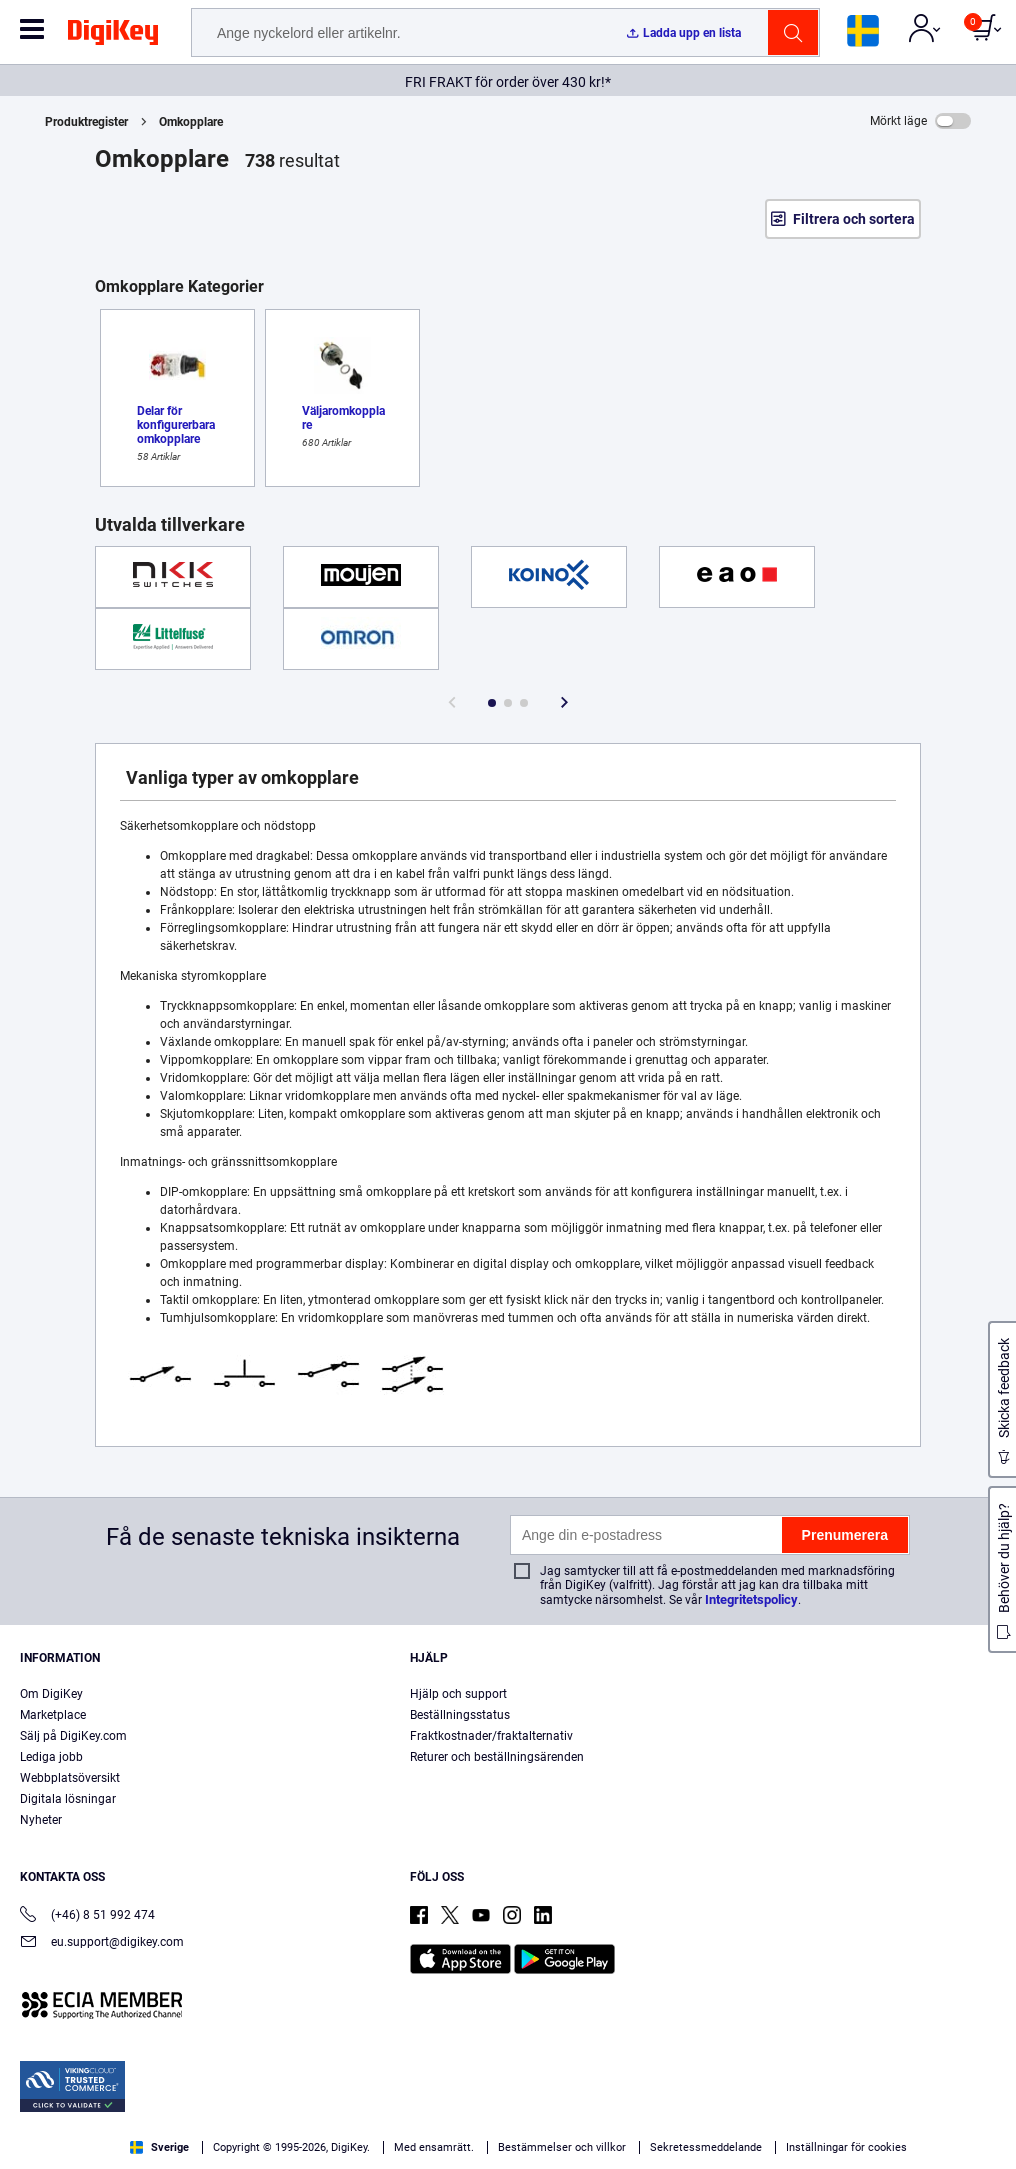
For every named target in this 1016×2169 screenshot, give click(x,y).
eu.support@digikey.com (102, 1943)
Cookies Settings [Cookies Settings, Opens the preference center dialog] (925, 2118)
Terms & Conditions (477, 2148)
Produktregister (86, 122)
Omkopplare (191, 122)
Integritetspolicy (751, 1599)
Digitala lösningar (68, 1799)
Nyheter (41, 1820)
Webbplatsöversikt (70, 1778)
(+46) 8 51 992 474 (87, 1916)
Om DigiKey (51, 1694)
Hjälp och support (458, 1694)
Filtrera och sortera (854, 219)
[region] (508, 2124)
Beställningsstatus (460, 1715)
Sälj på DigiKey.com (73, 1736)
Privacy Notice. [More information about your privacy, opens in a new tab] (601, 2148)
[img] (113, 36)
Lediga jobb (51, 1757)
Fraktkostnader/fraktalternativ (491, 1736)
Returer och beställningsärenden (497, 1757)
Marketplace (53, 1715)
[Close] (994, 2125)
